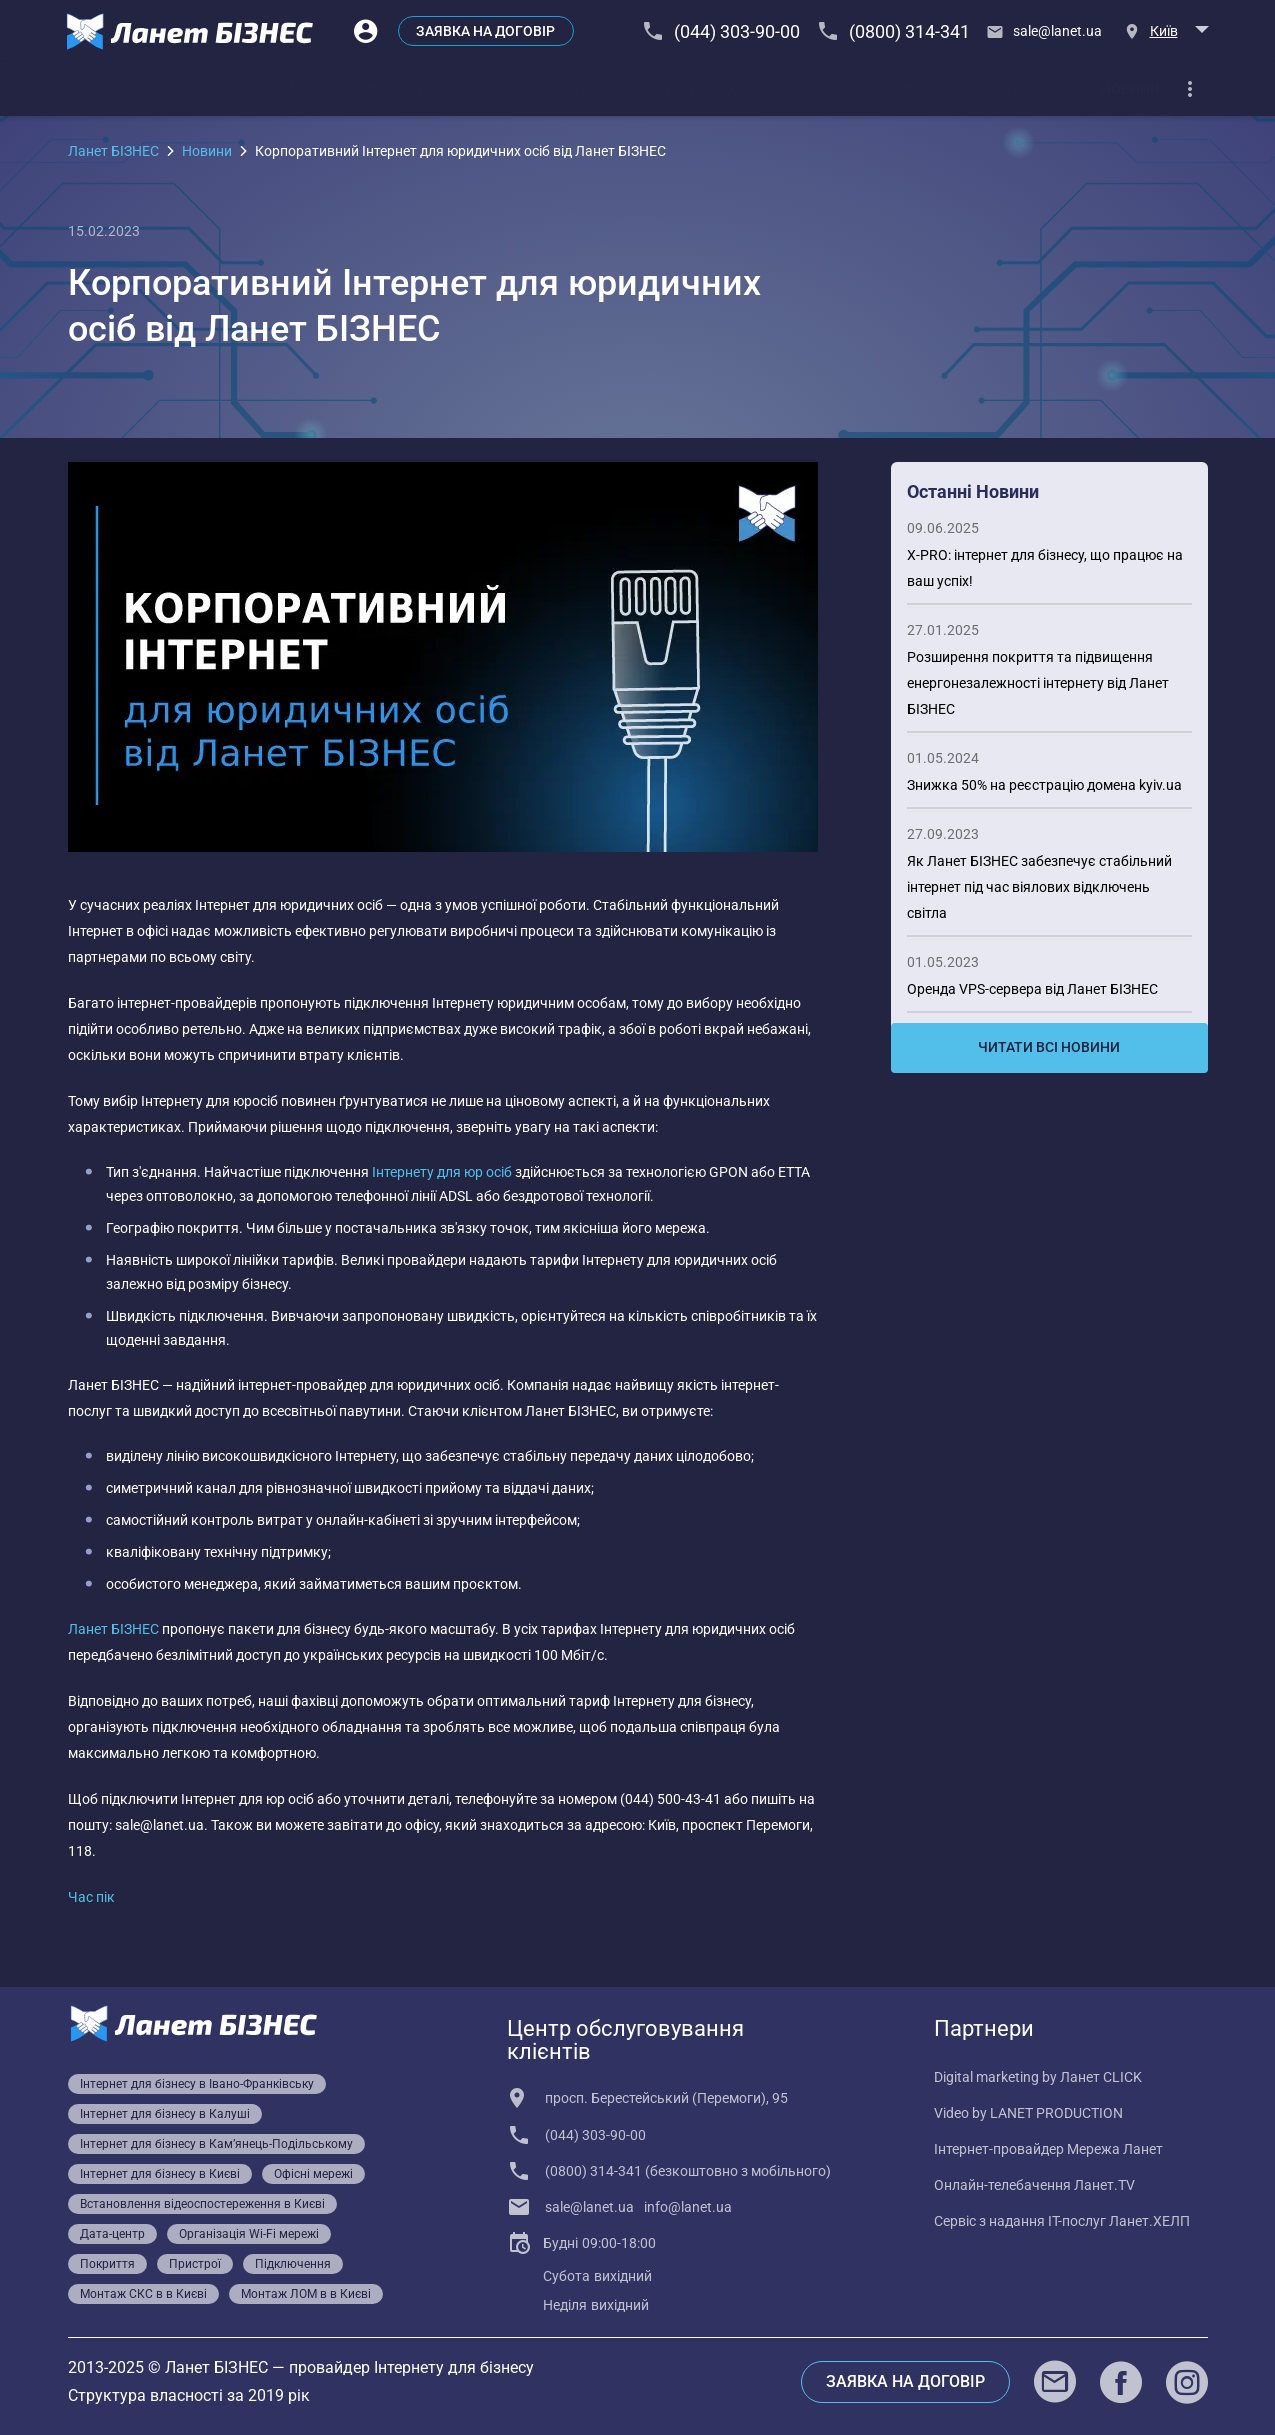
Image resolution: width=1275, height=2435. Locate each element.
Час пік (91, 1897)
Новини (207, 151)
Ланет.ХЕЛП (1149, 2221)
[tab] (181, 89)
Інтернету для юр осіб (442, 1172)
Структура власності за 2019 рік (189, 2395)
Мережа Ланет (1115, 2149)
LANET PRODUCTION (1056, 2113)
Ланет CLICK (1101, 2077)
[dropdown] (1190, 89)
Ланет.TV (1104, 2185)
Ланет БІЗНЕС (113, 151)
